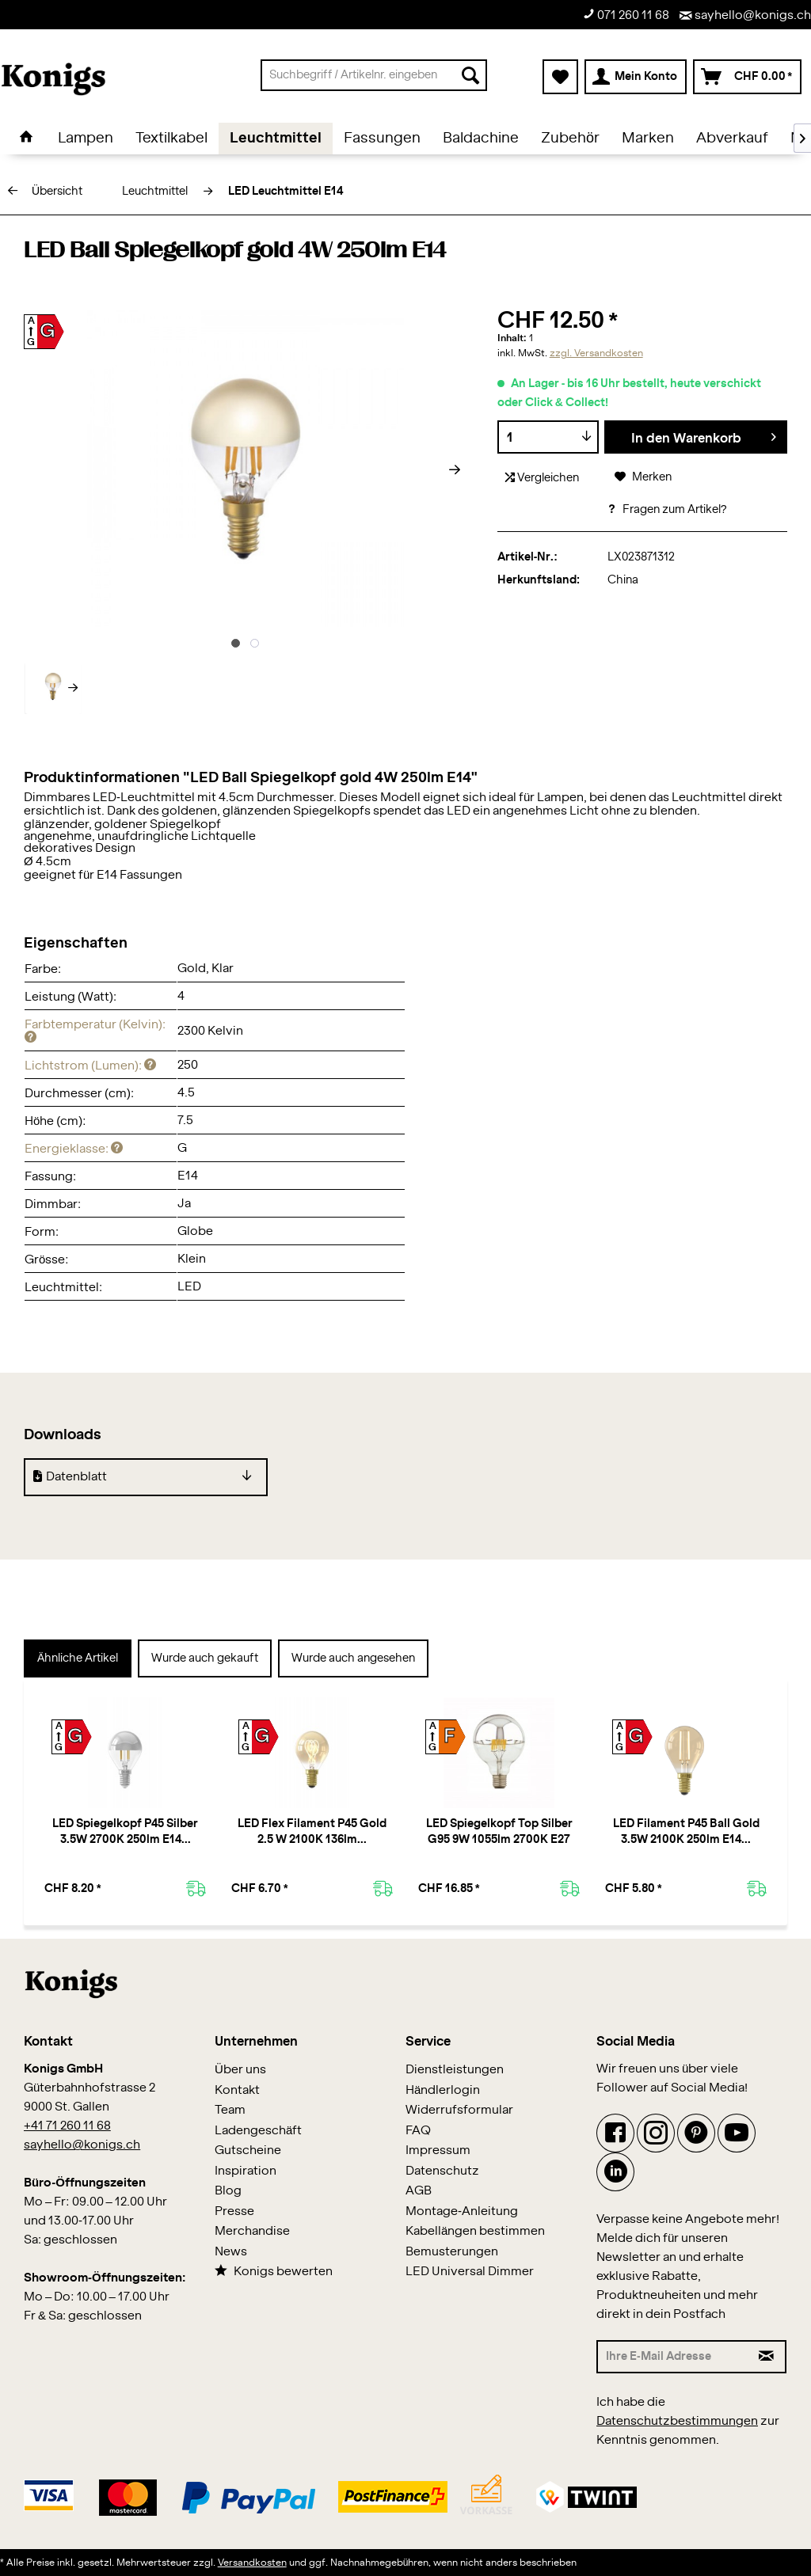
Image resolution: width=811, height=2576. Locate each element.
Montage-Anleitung (462, 2211)
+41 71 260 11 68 (67, 2126)
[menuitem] (374, 75)
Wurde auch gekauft (204, 1658)
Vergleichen (542, 478)
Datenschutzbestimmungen (677, 2421)
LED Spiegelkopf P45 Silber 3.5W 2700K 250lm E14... (125, 1831)
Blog (228, 2191)
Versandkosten (252, 2562)
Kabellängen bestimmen (475, 2231)
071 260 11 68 (626, 14)
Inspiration (245, 2171)
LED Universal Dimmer (470, 2272)
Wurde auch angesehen (353, 1658)
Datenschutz (442, 2171)
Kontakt (237, 2090)
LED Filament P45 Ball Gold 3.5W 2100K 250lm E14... (686, 1831)
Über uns (240, 2070)
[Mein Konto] (635, 76)
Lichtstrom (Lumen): (90, 1066)
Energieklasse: (74, 1149)
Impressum (438, 2150)
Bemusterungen (452, 2252)
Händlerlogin (443, 2090)
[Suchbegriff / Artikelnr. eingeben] (374, 75)
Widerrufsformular (459, 2110)
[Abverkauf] (732, 138)
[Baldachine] (481, 138)
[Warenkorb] (747, 76)
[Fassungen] (382, 138)
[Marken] (648, 138)
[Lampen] (85, 138)
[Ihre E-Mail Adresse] (672, 2356)
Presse (234, 2211)
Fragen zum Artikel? (667, 509)
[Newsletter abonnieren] (767, 2356)
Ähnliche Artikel (77, 1658)
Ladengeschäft (258, 2131)
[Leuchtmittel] (276, 138)
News (231, 2252)
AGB (419, 2191)
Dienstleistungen (455, 2070)
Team (230, 2110)
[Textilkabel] (171, 138)
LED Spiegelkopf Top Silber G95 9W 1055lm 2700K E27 (499, 1831)
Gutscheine (248, 2150)
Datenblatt (70, 1476)
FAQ (418, 2131)
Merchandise (252, 2231)
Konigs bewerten (274, 2271)
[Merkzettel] (560, 76)
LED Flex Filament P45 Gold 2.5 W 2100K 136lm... (312, 1831)
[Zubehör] (570, 138)
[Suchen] (470, 75)
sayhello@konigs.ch (745, 15)
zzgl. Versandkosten (596, 353)
